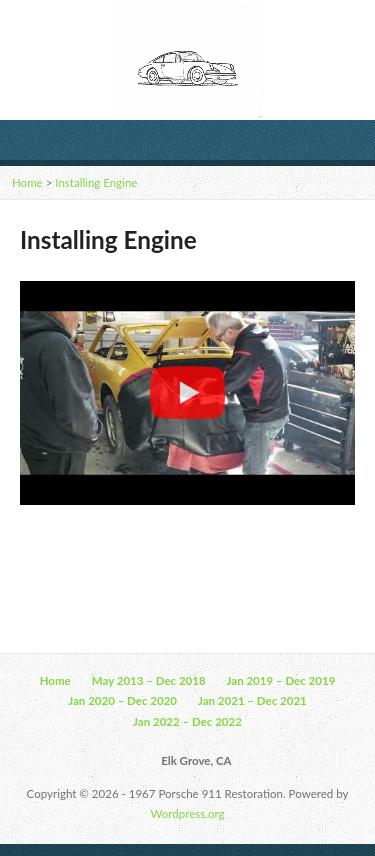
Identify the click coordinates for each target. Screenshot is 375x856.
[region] (187, 392)
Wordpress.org (188, 813)
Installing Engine (96, 182)
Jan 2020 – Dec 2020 (122, 700)
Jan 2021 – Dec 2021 (252, 700)
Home (27, 182)
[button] (187, 392)
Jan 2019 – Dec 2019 (281, 680)
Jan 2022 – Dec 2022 (187, 721)
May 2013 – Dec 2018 (149, 680)
